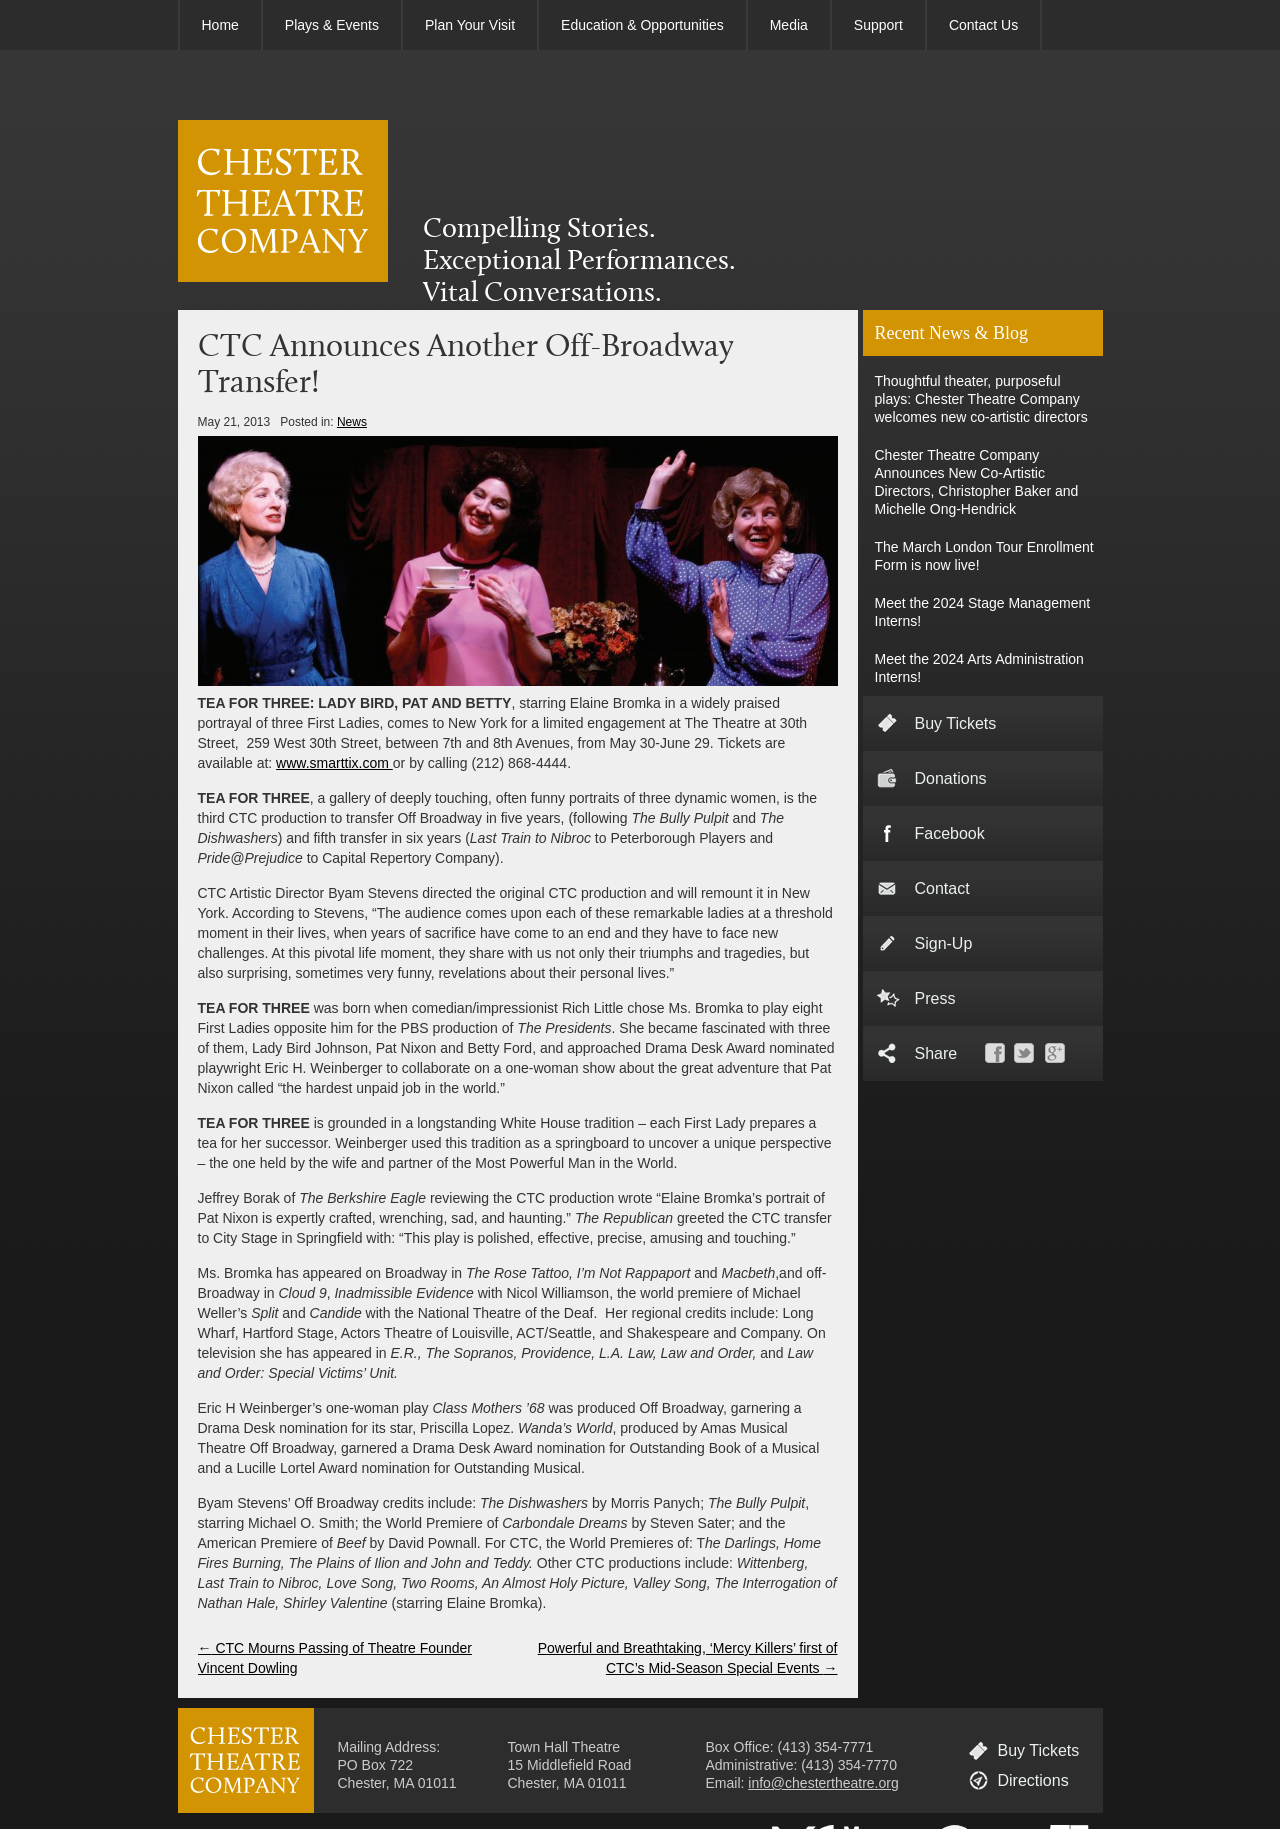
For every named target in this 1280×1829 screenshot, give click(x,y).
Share (936, 1053)
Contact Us (983, 25)
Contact (942, 888)
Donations (951, 778)
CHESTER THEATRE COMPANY (283, 201)
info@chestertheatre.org (823, 1783)
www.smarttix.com (334, 763)
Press (935, 998)
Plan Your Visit (470, 25)
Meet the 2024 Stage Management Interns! (983, 612)
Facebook (950, 833)
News (352, 422)
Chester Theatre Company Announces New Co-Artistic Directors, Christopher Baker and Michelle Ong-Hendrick (977, 482)
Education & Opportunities (642, 25)
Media (789, 25)
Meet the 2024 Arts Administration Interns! (979, 668)
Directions (1033, 1780)
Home (220, 25)
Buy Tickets (956, 723)
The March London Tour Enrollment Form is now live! (984, 556)
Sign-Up (944, 943)
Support (878, 25)
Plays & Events (332, 25)
